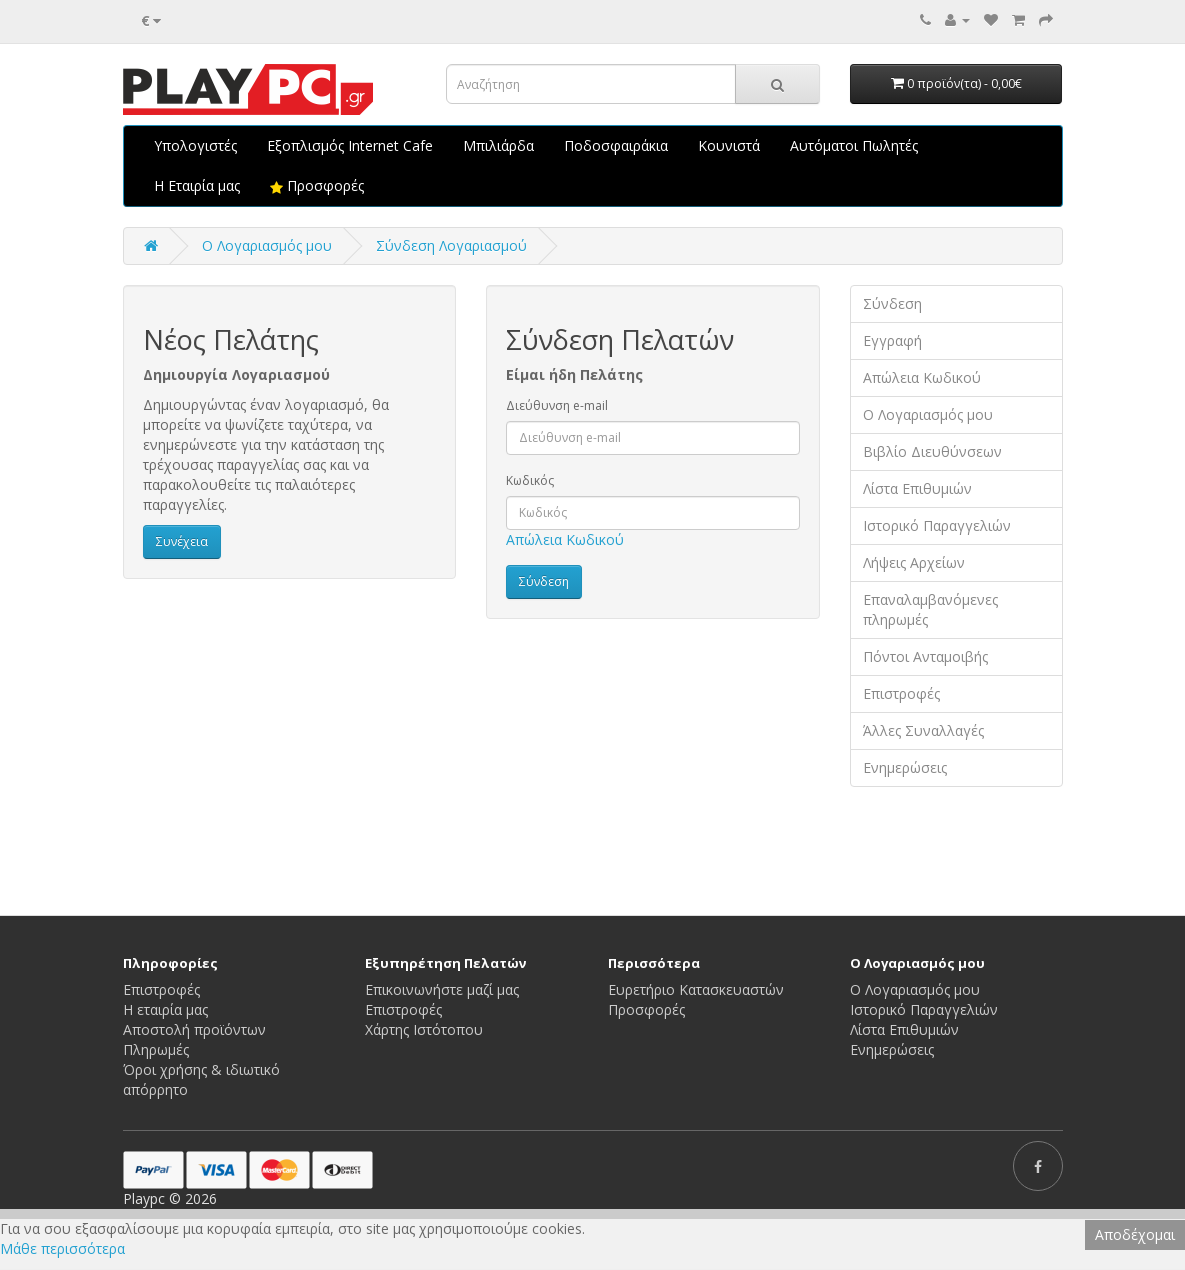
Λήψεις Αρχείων (914, 562)
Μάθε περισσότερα (62, 1248)
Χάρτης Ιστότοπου (424, 1029)
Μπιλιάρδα (498, 145)
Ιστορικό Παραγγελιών (937, 525)
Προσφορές (317, 185)
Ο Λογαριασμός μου (928, 414)
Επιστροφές (901, 693)
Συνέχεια (182, 541)
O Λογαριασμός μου (267, 245)
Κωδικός (530, 480)
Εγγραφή (892, 340)
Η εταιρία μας (165, 1009)
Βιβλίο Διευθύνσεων (932, 451)
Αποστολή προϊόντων (194, 1029)
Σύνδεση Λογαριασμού (451, 245)
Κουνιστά (729, 145)
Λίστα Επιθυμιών (917, 488)
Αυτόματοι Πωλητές (854, 145)
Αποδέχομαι (1135, 1234)
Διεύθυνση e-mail (557, 405)
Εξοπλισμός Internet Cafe (350, 145)
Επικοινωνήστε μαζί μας (442, 989)
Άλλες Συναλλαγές (923, 730)
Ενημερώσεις (905, 767)
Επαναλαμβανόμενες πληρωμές (930, 609)
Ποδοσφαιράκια (616, 145)
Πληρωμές (156, 1049)
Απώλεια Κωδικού (565, 539)
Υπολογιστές (195, 145)
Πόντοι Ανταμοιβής (925, 656)
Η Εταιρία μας (197, 185)
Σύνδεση (892, 303)
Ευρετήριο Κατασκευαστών (696, 989)
